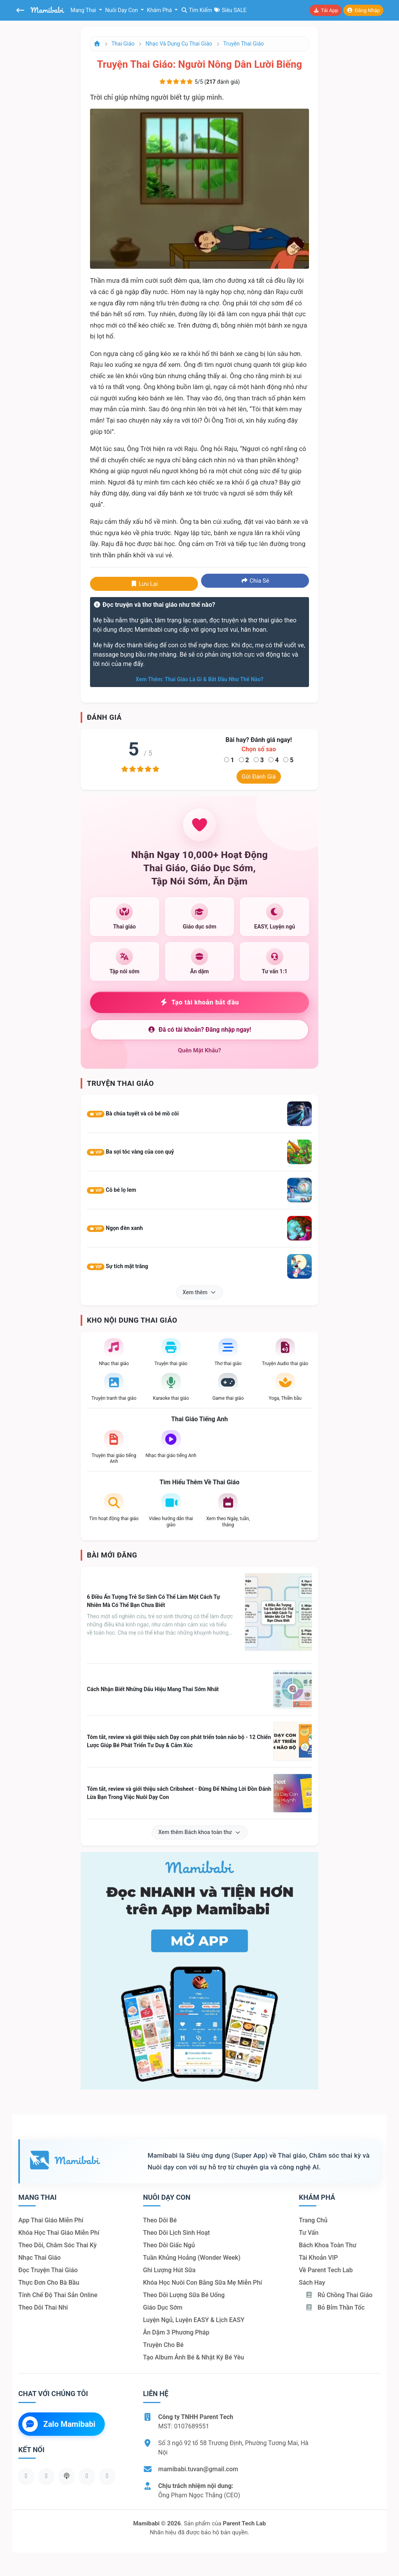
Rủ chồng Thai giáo (339, 2295)
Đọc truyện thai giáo (48, 2270)
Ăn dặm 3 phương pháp (176, 2332)
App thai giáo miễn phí (50, 2220)
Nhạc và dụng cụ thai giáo (179, 44)
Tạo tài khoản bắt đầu (199, 1002)
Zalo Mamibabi (58, 2424)
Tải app (325, 10)
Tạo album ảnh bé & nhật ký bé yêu (193, 2357)
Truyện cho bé (163, 2345)
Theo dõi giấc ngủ (169, 2245)
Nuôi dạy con (122, 10)
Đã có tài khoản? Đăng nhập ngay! (199, 1029)
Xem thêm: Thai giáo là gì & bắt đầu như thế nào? (199, 679)
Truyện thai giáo (243, 44)
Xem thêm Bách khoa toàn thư (199, 1832)
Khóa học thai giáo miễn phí (58, 2232)
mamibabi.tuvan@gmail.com (198, 2469)
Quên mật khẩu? (199, 1050)
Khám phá (160, 10)
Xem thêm (200, 1292)
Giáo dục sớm (162, 2307)
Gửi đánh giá (258, 776)
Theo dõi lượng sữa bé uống (183, 2295)
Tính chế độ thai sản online (57, 2295)
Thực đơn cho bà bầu (48, 2282)
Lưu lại (144, 583)
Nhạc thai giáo (39, 2257)
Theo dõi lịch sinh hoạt (176, 2232)
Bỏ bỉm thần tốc (335, 2307)
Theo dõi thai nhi (43, 2307)
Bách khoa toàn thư (328, 2245)
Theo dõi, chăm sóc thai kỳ (57, 2245)
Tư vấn (308, 2232)
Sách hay (312, 2282)
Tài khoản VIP (318, 2257)
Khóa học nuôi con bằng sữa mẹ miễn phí (202, 2282)
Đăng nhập (363, 10)
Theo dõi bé (160, 2220)
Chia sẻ (255, 580)
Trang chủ (313, 2220)
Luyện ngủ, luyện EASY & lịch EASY (193, 2320)
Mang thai (84, 10)
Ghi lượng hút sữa (169, 2270)
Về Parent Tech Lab (326, 2270)
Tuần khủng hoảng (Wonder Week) (191, 2257)
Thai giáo (122, 44)
